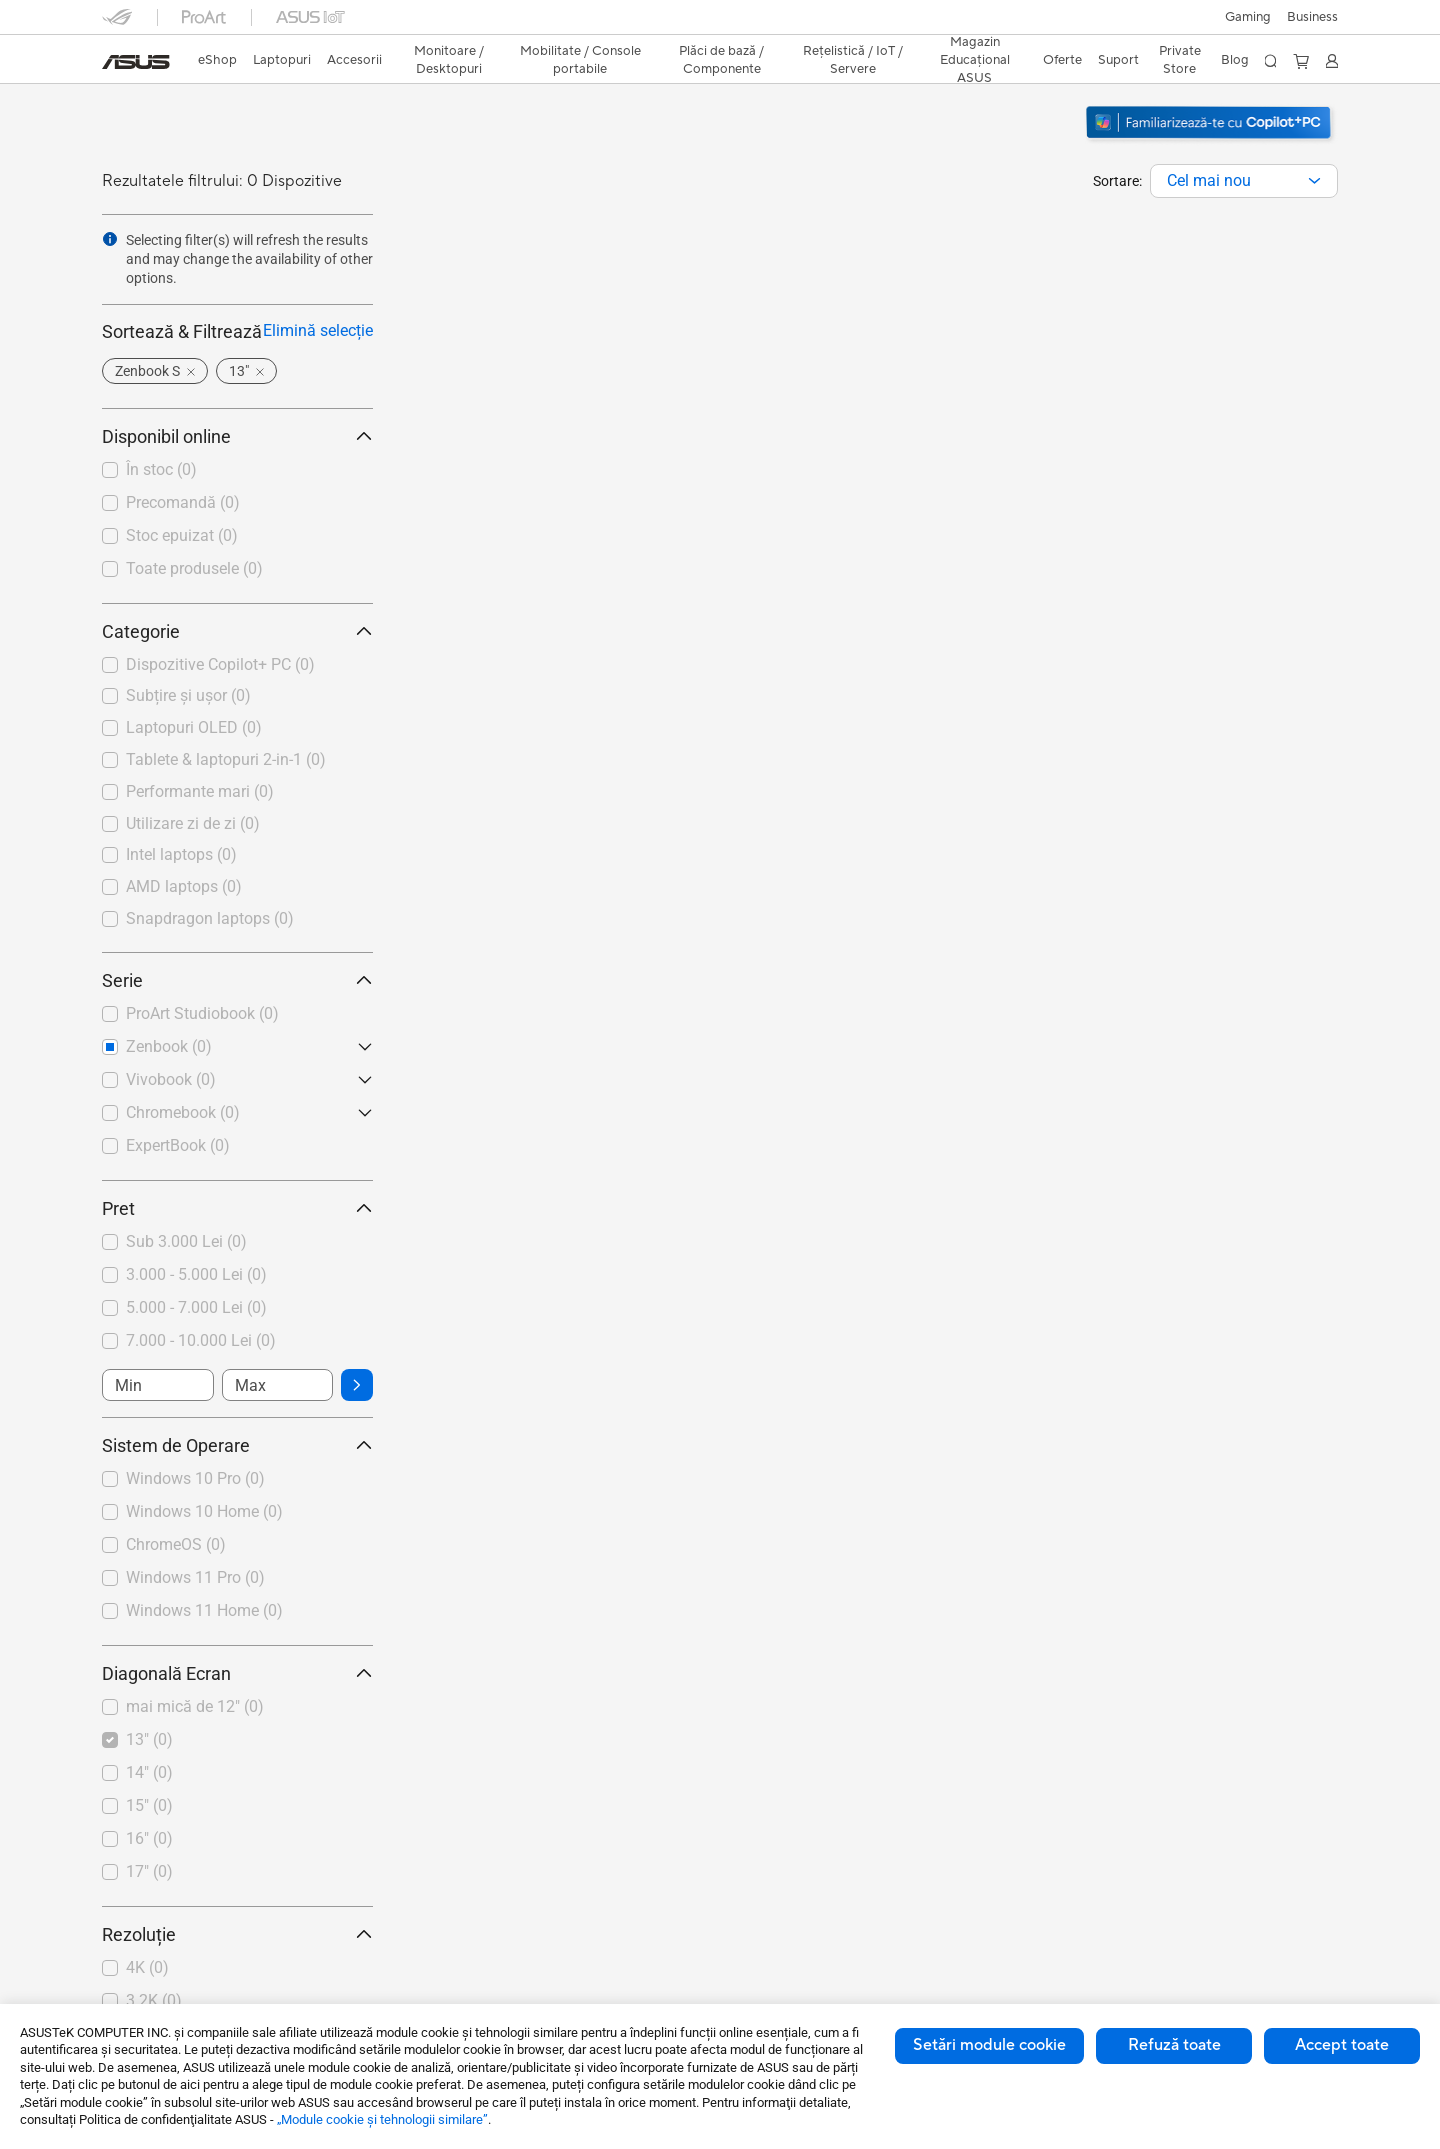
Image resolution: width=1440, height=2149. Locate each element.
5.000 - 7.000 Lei (196, 1307)
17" (149, 1871)
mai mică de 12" (195, 1706)
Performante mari (200, 791)
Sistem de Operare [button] (237, 1445)
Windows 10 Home (204, 1511)
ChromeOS (176, 1544)
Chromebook (183, 1112)
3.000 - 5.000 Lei (196, 1274)
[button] (1248, 17)
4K (147, 1967)
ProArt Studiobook (202, 1013)
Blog (1235, 60)
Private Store (1180, 60)
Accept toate (1342, 2045)
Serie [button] (237, 980)
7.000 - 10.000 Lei (201, 1340)
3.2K (154, 2000)
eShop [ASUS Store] (217, 60)
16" (149, 1838)
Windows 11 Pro (195, 1577)
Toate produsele (194, 568)
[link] (136, 62)
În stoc (161, 469)
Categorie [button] (237, 631)
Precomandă (183, 502)
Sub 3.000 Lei (186, 1241)
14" (149, 1772)
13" (149, 1739)
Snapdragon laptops (210, 918)
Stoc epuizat (182, 535)
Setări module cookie (989, 2045)
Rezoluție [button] (237, 1934)
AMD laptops (184, 886)
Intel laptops (181, 854)
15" (149, 1805)
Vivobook (171, 1079)
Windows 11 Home (204, 1610)
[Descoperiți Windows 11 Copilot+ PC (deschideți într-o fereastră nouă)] (1211, 141)
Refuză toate (1174, 2045)
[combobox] (1244, 181)
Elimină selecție (318, 330)
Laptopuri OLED (194, 727)
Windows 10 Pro (195, 1478)
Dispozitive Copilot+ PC (220, 664)
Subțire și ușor (188, 695)
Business (1312, 17)
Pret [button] (237, 1208)
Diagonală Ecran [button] (237, 1673)
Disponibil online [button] (237, 436)
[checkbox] (237, 666)
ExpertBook (178, 1145)
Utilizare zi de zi (193, 823)
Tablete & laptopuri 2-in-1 (226, 759)
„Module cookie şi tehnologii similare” (382, 2119)
